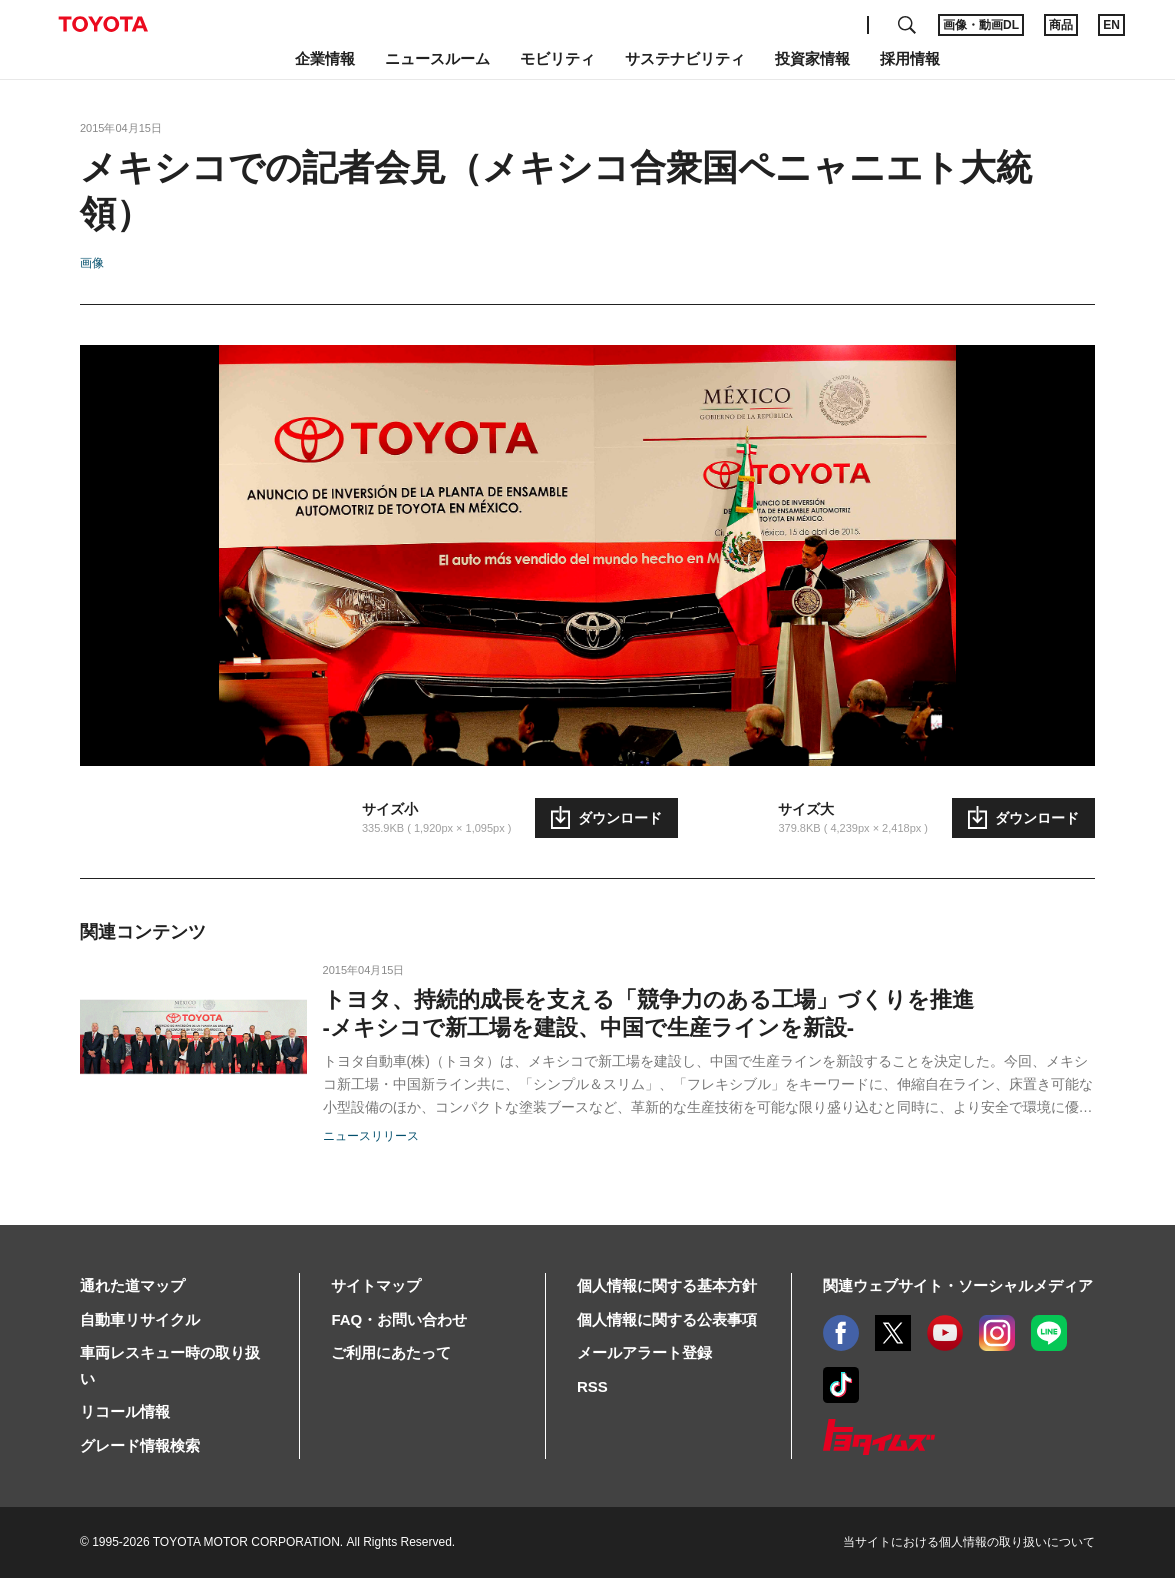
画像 (92, 263)
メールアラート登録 (644, 1352)
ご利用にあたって (391, 1352)
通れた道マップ (132, 1285)
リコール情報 (125, 1411)
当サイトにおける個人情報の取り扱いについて (969, 1542)
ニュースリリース (371, 1136)
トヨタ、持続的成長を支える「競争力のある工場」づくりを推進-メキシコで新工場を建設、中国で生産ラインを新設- (648, 1013)
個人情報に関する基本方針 (667, 1285)
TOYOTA (103, 24)
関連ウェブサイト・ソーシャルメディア (958, 1285)
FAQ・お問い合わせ (399, 1319)
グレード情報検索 (140, 1445)
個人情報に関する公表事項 (667, 1319)
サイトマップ (376, 1285)
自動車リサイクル (140, 1319)
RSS (592, 1386)
